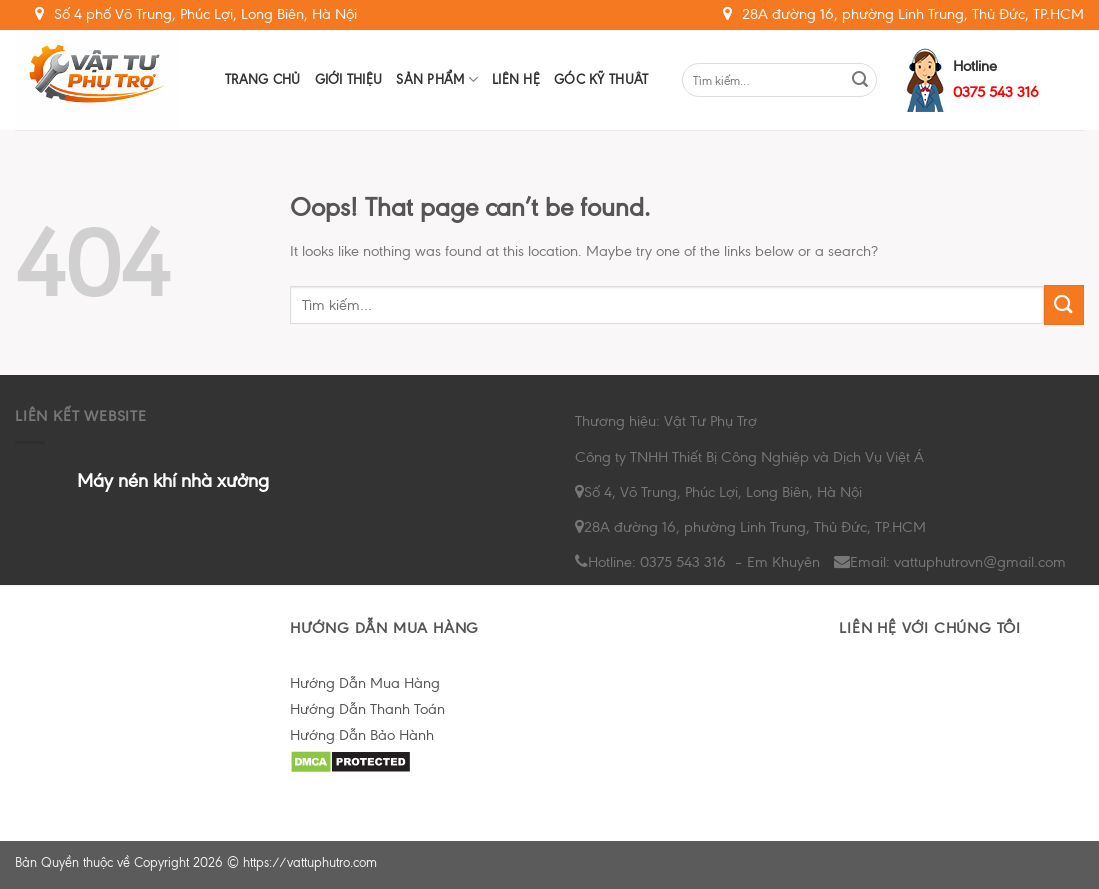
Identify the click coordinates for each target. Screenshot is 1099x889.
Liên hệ (516, 79)
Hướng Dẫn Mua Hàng (365, 683)
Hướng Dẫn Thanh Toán (367, 709)
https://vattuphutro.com (310, 862)
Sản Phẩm (437, 79)
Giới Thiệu (349, 79)
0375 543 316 (996, 92)
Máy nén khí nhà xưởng (173, 480)
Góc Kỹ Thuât (601, 79)
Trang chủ (263, 79)
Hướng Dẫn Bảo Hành (362, 735)
